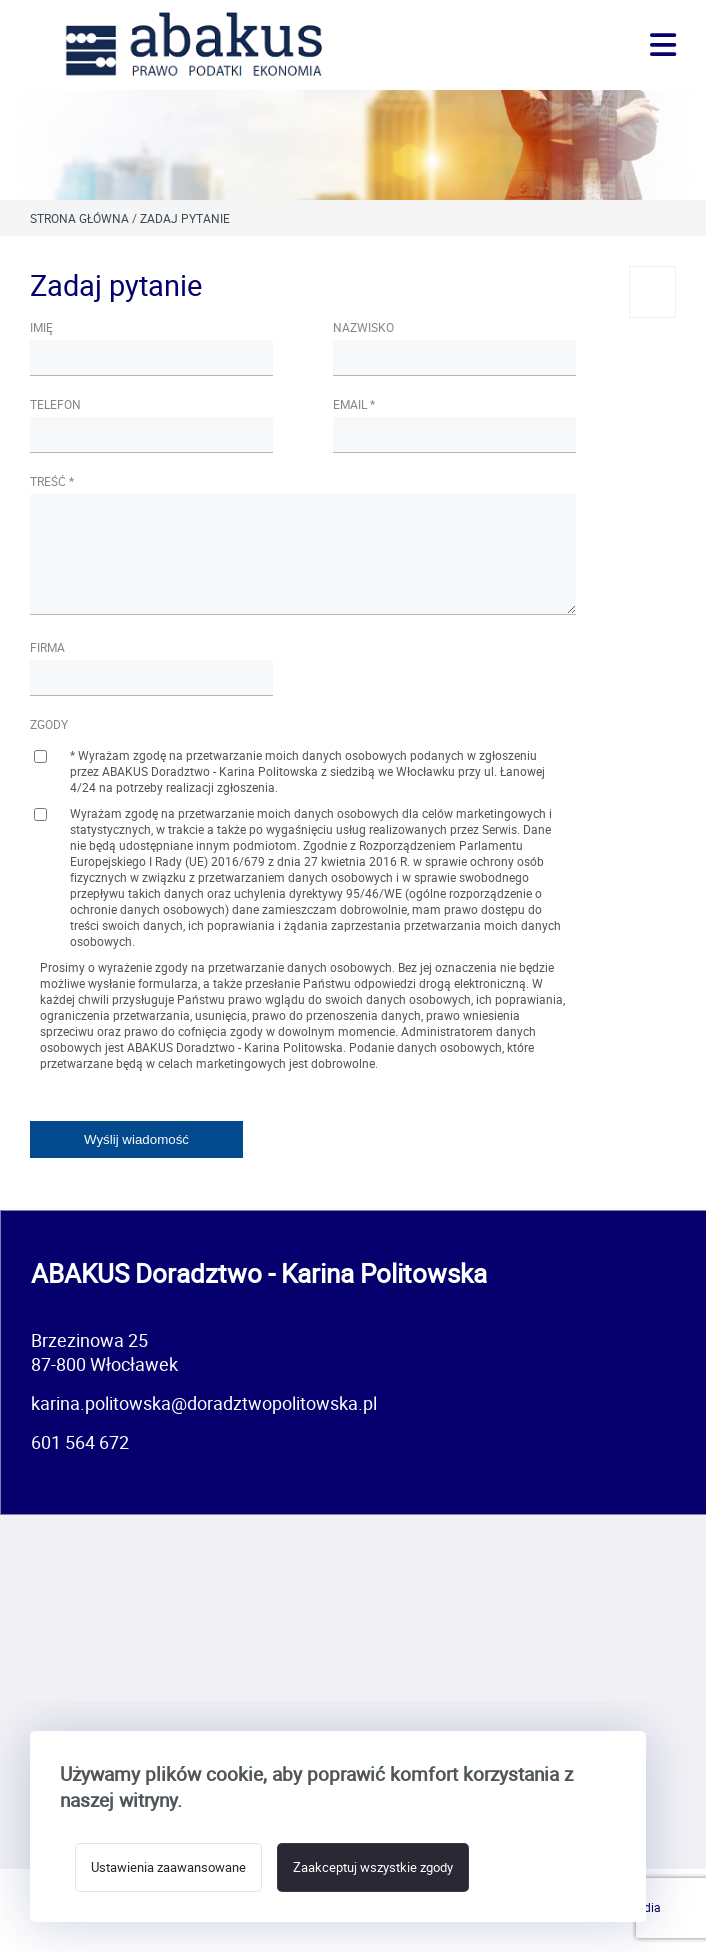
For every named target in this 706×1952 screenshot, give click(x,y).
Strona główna (79, 218)
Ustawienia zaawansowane (168, 1867)
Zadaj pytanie (185, 218)
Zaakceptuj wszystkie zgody (373, 1867)
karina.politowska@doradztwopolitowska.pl (204, 1403)
